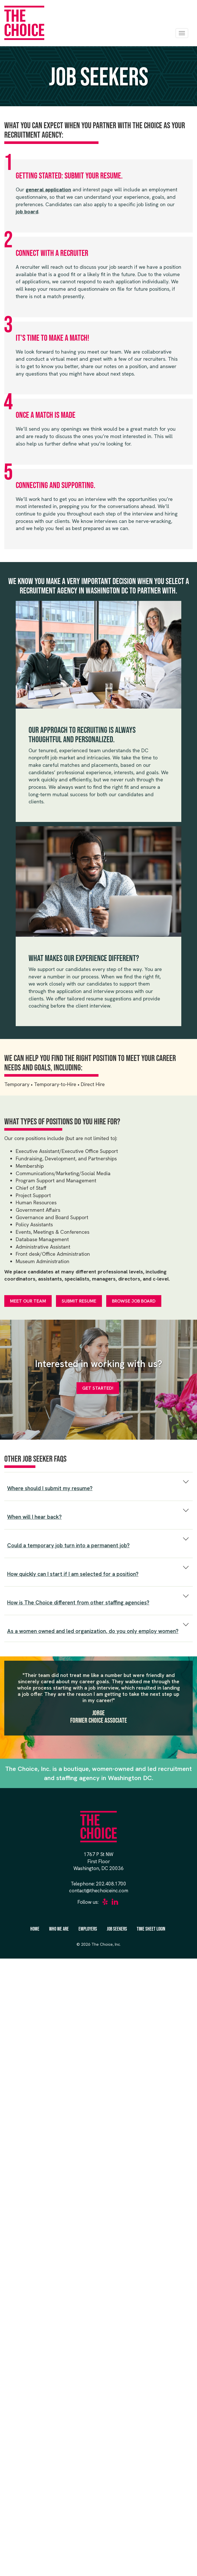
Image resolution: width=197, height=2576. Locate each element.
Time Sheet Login (151, 1929)
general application (48, 189)
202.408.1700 (111, 1884)
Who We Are (59, 1929)
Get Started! (97, 1388)
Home (34, 1929)
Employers (88, 1929)
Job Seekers (117, 1929)
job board (27, 211)
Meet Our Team (28, 1301)
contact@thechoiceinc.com (98, 1890)
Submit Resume (79, 1301)
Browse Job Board (134, 1301)
